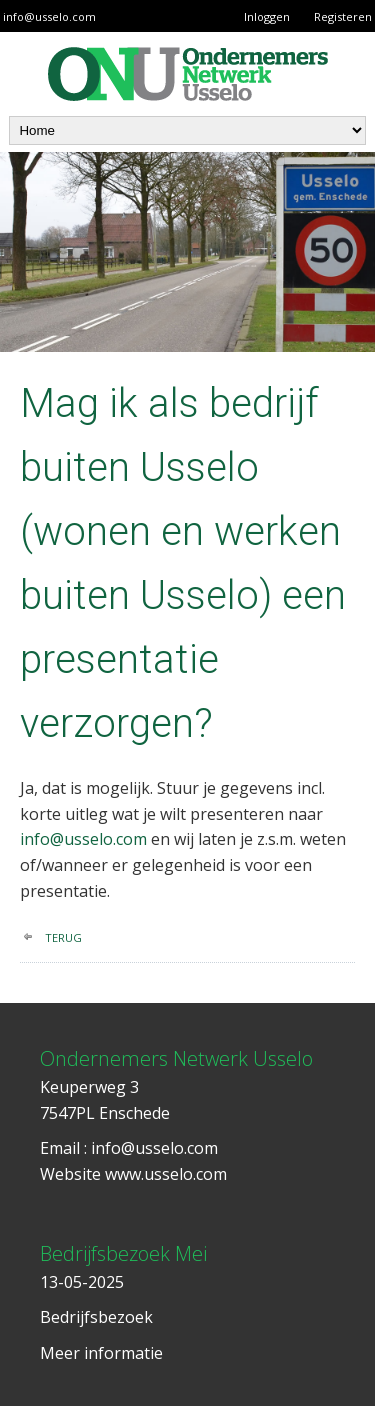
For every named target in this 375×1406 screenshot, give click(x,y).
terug (63, 937)
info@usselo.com (49, 16)
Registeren (343, 16)
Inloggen (267, 16)
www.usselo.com (166, 1174)
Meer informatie (101, 1353)
